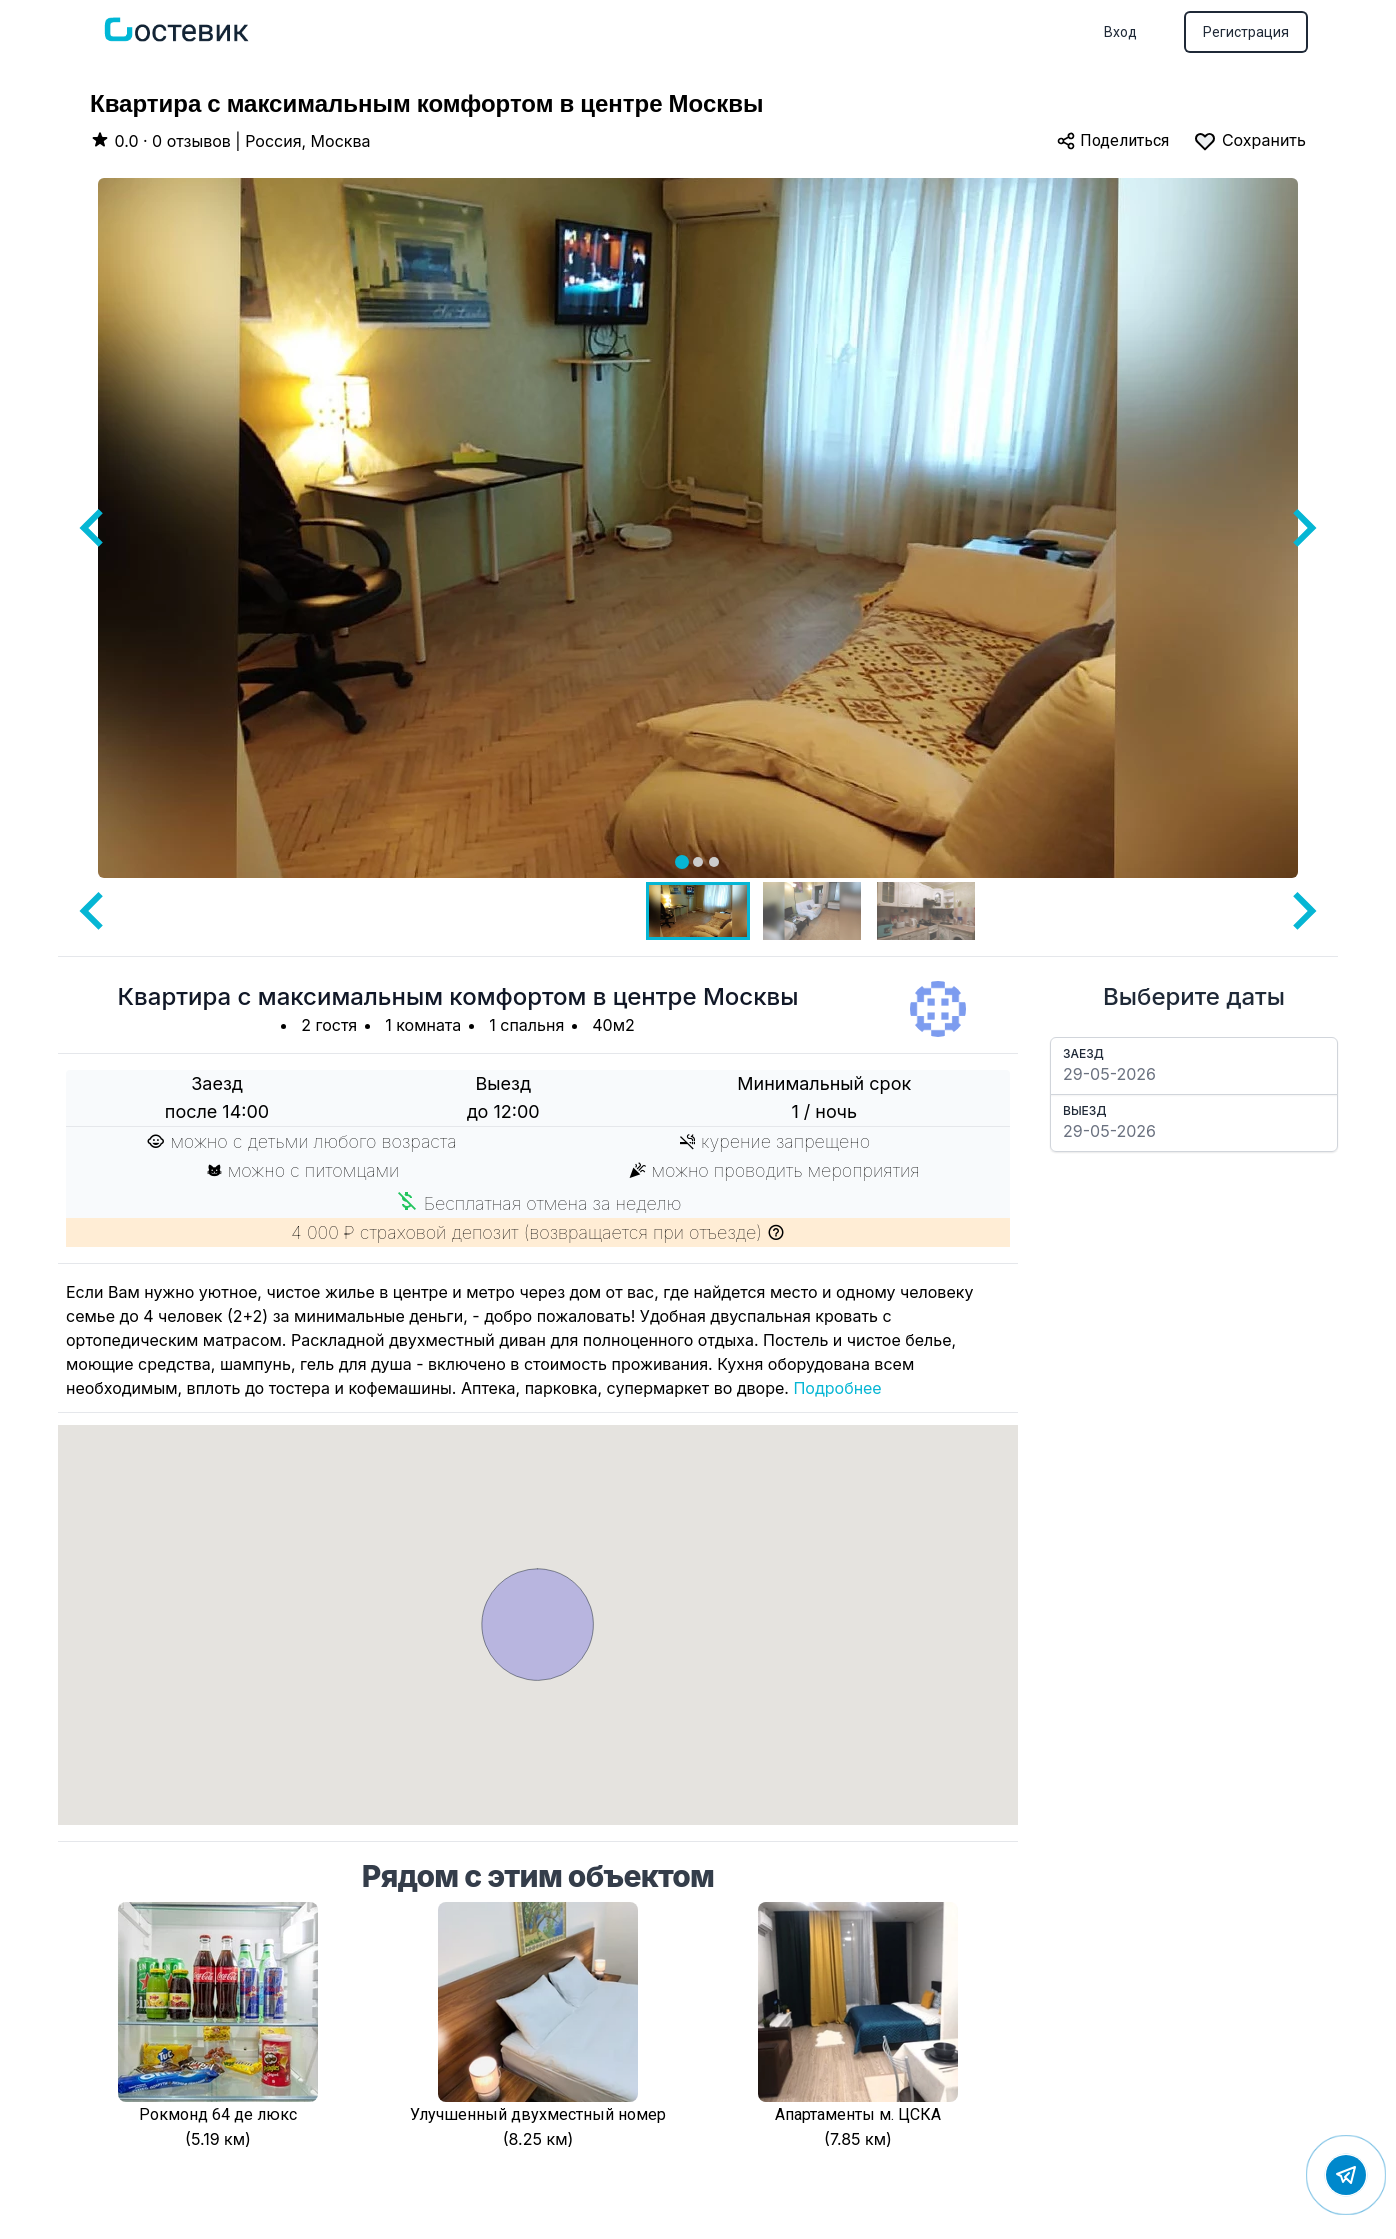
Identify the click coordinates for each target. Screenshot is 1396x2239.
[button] (698, 911)
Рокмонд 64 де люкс (218, 2114)
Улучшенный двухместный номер (538, 2114)
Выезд (1084, 1110)
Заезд (1083, 1053)
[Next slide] (1302, 528)
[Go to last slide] (94, 528)
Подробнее (837, 1388)
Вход (1120, 32)
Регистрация (1246, 32)
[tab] (682, 862)
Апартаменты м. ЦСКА (858, 2114)
